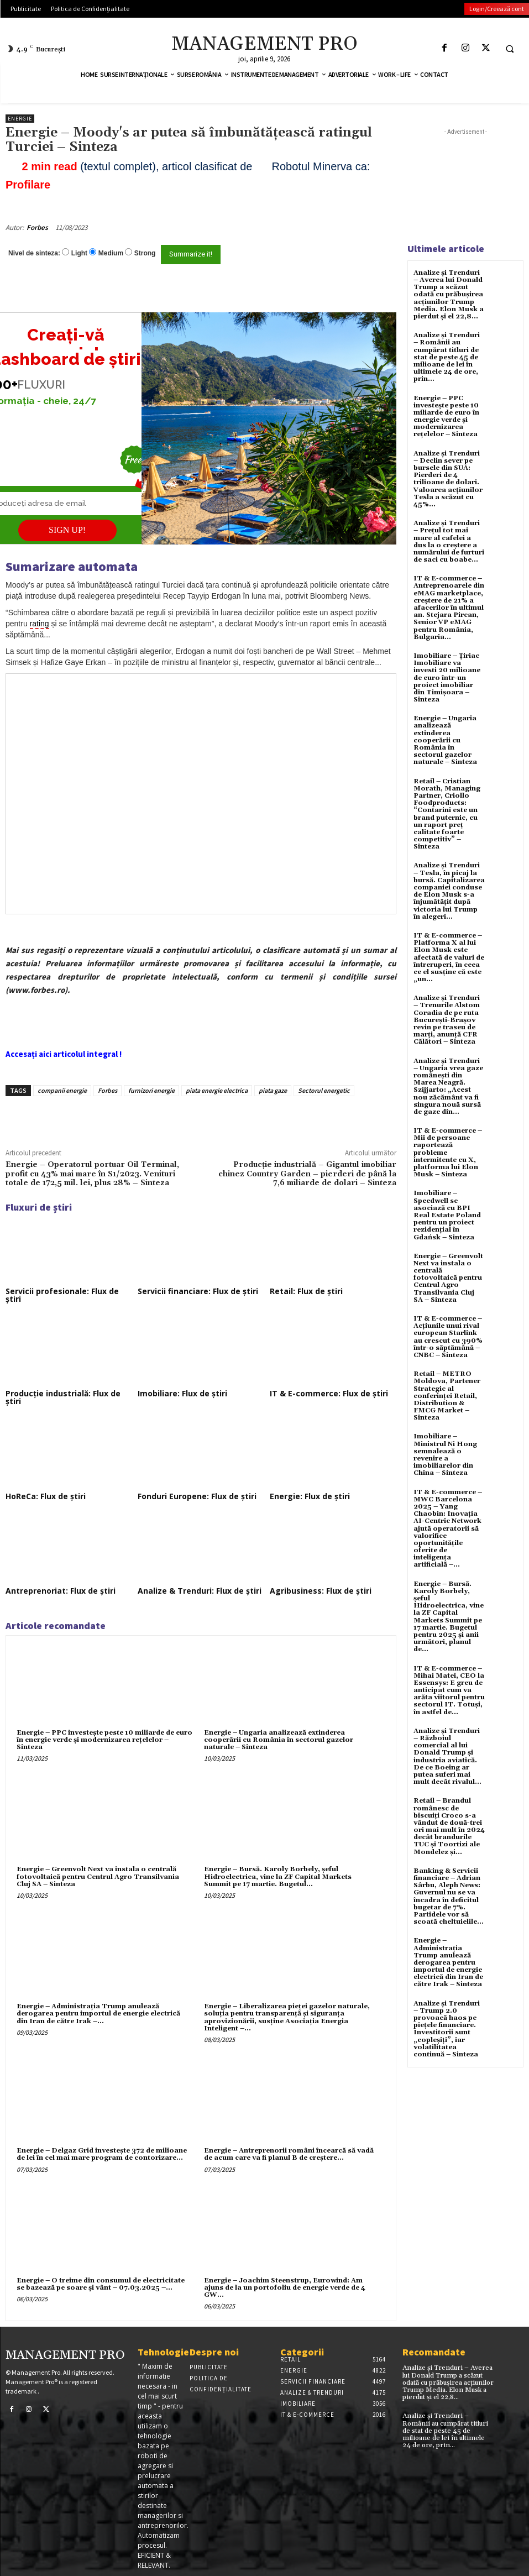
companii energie (62, 1090)
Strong (145, 253)
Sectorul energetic (324, 1090)
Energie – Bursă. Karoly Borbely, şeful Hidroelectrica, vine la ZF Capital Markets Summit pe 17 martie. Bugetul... (278, 1876)
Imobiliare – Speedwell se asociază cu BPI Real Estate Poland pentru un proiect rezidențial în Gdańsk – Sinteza (447, 1215)
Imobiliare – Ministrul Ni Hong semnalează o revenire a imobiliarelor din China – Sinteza (445, 1454)
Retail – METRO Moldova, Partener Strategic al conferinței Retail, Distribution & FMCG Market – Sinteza (446, 1396)
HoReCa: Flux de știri (46, 1496)
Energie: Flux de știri (310, 1496)
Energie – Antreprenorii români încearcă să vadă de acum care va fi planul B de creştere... (289, 2154)
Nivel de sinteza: (34, 253)
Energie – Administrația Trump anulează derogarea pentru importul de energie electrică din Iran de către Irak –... (98, 2013)
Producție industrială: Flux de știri (63, 1397)
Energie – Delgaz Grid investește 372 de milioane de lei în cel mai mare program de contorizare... (102, 2154)
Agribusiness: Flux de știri (320, 1590)
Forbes (37, 227)
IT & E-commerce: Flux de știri (329, 1393)
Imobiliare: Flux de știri (182, 1393)
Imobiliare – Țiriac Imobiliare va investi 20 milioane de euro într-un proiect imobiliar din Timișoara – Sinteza (446, 678)
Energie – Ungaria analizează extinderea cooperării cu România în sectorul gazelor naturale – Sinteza (278, 1740)
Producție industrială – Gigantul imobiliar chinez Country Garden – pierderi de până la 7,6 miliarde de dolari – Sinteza (307, 1174)
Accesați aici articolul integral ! (64, 1054)
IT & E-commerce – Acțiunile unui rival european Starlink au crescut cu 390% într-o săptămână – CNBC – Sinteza (448, 1337)
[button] (509, 48)
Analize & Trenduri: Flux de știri (199, 1590)
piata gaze (273, 1090)
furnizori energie (151, 1090)
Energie (20, 118)
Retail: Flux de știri (306, 1291)
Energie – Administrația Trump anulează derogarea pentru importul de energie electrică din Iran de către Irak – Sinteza (448, 1962)
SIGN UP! (67, 530)
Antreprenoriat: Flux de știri (61, 1590)
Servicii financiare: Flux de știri (198, 1291)
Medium (110, 253)
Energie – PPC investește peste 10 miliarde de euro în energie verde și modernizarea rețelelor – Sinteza (104, 1740)
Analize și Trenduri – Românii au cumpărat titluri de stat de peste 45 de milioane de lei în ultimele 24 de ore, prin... (446, 357)
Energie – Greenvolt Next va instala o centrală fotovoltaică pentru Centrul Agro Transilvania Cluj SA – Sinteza (98, 1876)
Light (79, 253)
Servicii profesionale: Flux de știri (62, 1295)
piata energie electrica (217, 1090)
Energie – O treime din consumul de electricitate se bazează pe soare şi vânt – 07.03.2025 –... (101, 2284)
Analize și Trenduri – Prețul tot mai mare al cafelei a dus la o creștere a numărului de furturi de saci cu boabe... (448, 541)
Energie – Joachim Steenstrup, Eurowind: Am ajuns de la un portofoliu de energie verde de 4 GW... (284, 2287)
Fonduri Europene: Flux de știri (197, 1496)
